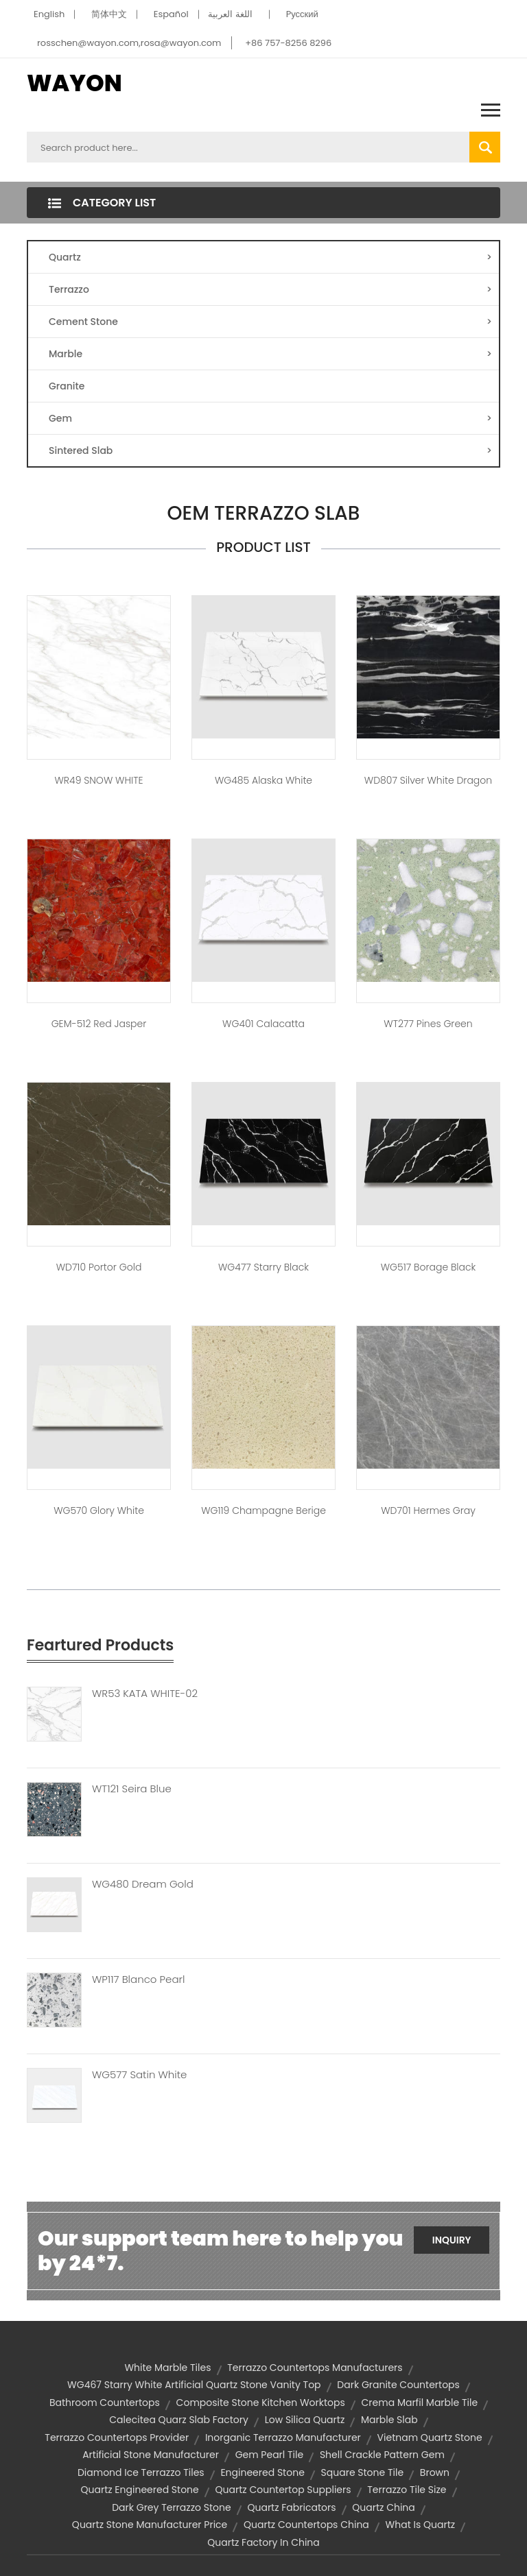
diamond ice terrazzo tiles (141, 2472)
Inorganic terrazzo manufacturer (283, 2437)
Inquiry (451, 2240)
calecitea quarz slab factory (178, 2420)
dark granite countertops (398, 2385)
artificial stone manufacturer (150, 2454)
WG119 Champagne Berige (263, 1510)
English (49, 14)
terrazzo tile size (406, 2489)
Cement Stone (270, 321)
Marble (270, 354)
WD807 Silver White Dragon (428, 780)
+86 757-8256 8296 (288, 42)
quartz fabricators (291, 2507)
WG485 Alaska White (263, 780)
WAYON (74, 83)
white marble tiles (167, 2367)
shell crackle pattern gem (382, 2454)
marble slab (389, 2420)
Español (171, 14)
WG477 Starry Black (263, 1267)
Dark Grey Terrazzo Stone (171, 2507)
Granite (66, 386)
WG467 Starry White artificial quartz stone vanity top (193, 2385)
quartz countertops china (306, 2524)
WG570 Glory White (99, 1510)
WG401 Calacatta (263, 1024)
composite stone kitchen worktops (260, 2402)
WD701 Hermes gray (428, 1510)
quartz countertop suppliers (283, 2489)
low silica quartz (305, 2420)
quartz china (383, 2507)
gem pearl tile (269, 2454)
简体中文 (109, 14)
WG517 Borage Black (428, 1267)
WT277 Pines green (428, 1024)
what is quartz (421, 2524)
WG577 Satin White (139, 2075)
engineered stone (262, 2472)
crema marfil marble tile (420, 2402)
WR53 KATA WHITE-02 (145, 1693)
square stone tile (362, 2472)
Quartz (270, 257)
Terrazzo (270, 289)
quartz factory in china (263, 2542)
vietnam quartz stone (429, 2437)
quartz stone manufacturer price (149, 2524)
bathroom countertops (104, 2402)
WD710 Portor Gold (99, 1267)
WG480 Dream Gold (143, 1884)
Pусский (302, 14)
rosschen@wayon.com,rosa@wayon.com (129, 42)
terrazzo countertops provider (117, 2437)
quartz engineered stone (139, 2489)
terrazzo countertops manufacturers (314, 2367)
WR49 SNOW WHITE (98, 780)
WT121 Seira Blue (132, 1789)
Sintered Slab (270, 450)
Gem (270, 418)
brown (434, 2472)
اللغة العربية (230, 14)
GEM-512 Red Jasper (99, 1024)
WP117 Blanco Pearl (138, 1979)
